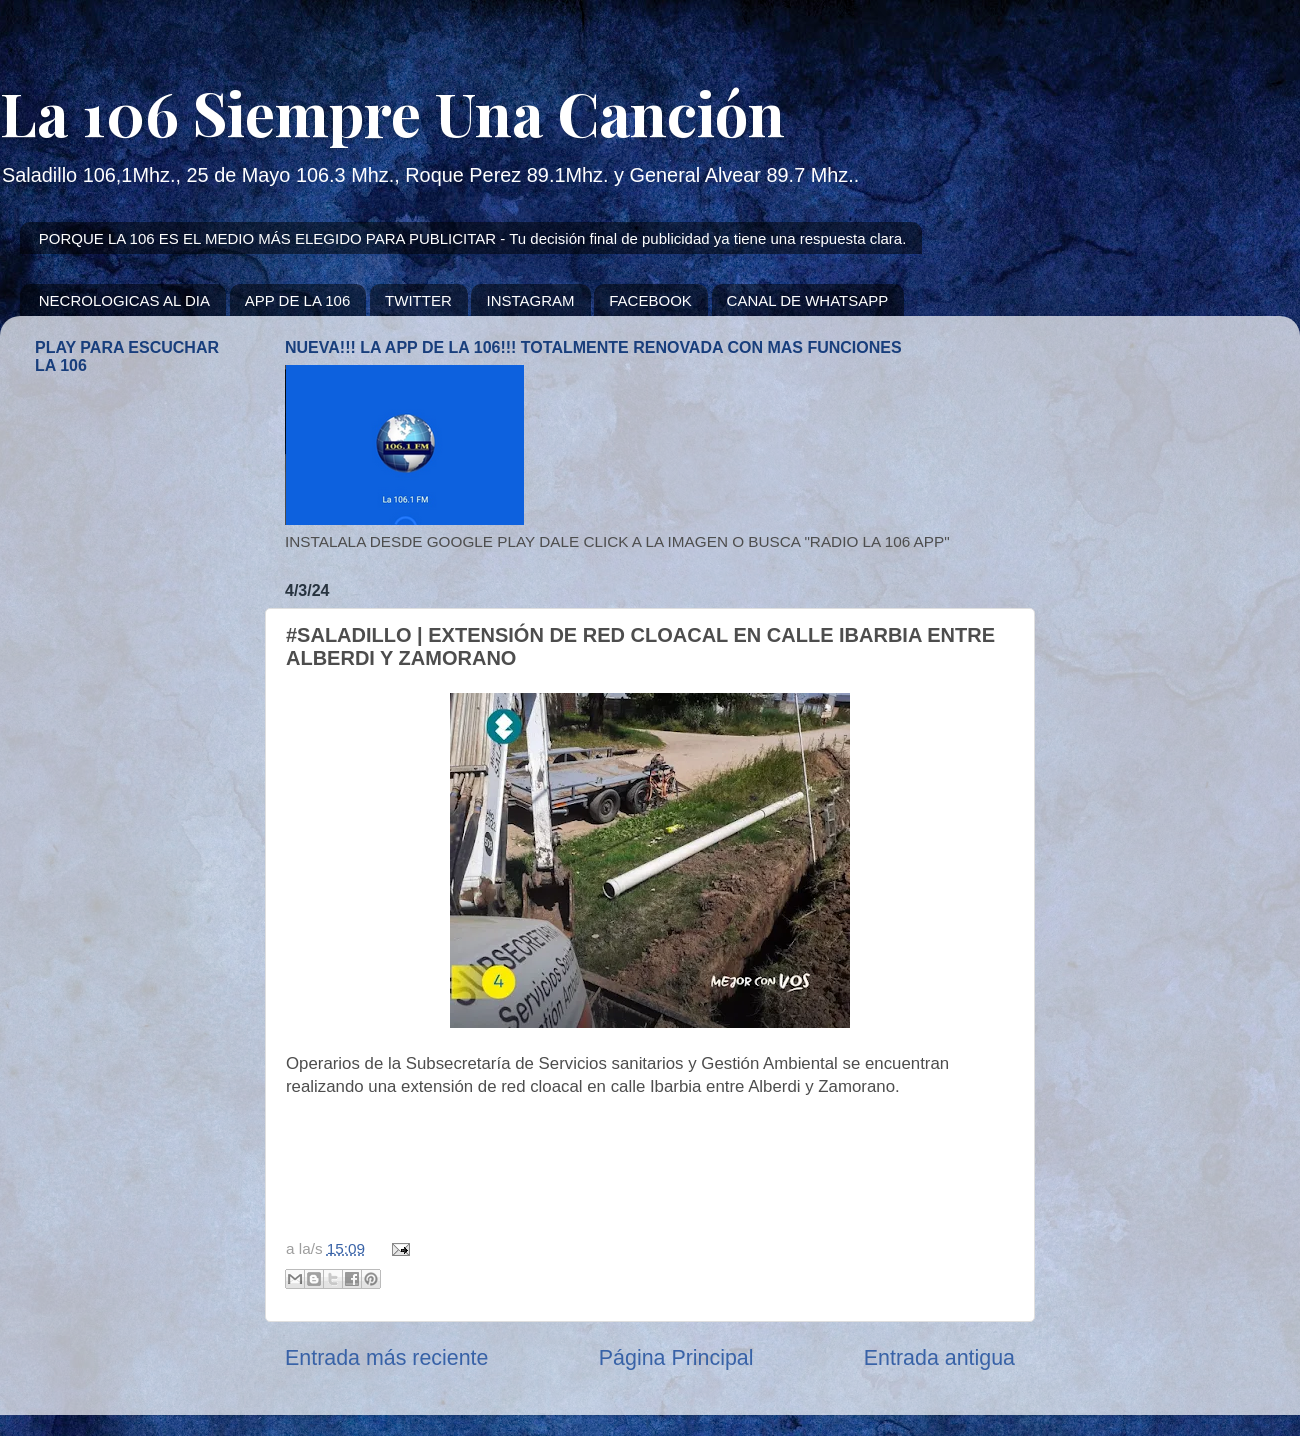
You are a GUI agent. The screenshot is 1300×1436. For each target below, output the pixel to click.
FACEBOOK (650, 300)
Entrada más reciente (386, 1358)
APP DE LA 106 (298, 300)
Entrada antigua (939, 1358)
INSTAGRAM (530, 300)
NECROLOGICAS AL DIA (124, 300)
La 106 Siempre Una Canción (392, 112)
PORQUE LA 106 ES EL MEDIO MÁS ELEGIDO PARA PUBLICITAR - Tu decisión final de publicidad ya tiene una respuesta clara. (473, 238)
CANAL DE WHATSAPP (808, 300)
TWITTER (418, 300)
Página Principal (676, 1358)
